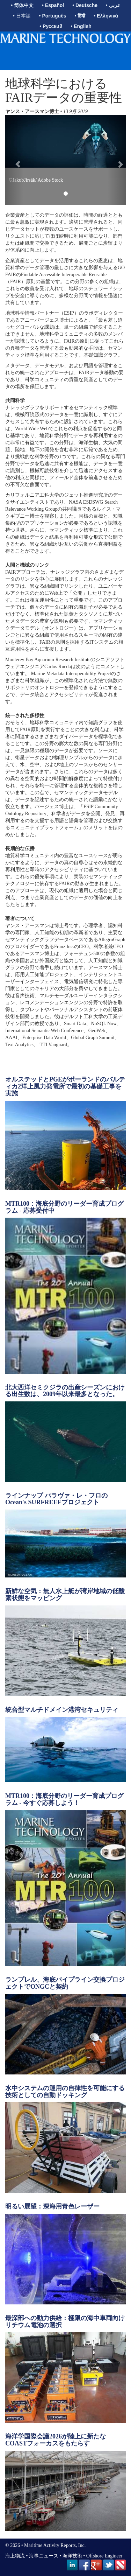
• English (81, 26)
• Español (53, 5)
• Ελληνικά (106, 16)
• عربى (113, 5)
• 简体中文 (22, 5)
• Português (52, 16)
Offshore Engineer (104, 2555)
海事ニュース (43, 2555)
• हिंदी (80, 16)
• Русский (50, 26)
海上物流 (15, 2555)
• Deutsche (84, 5)
